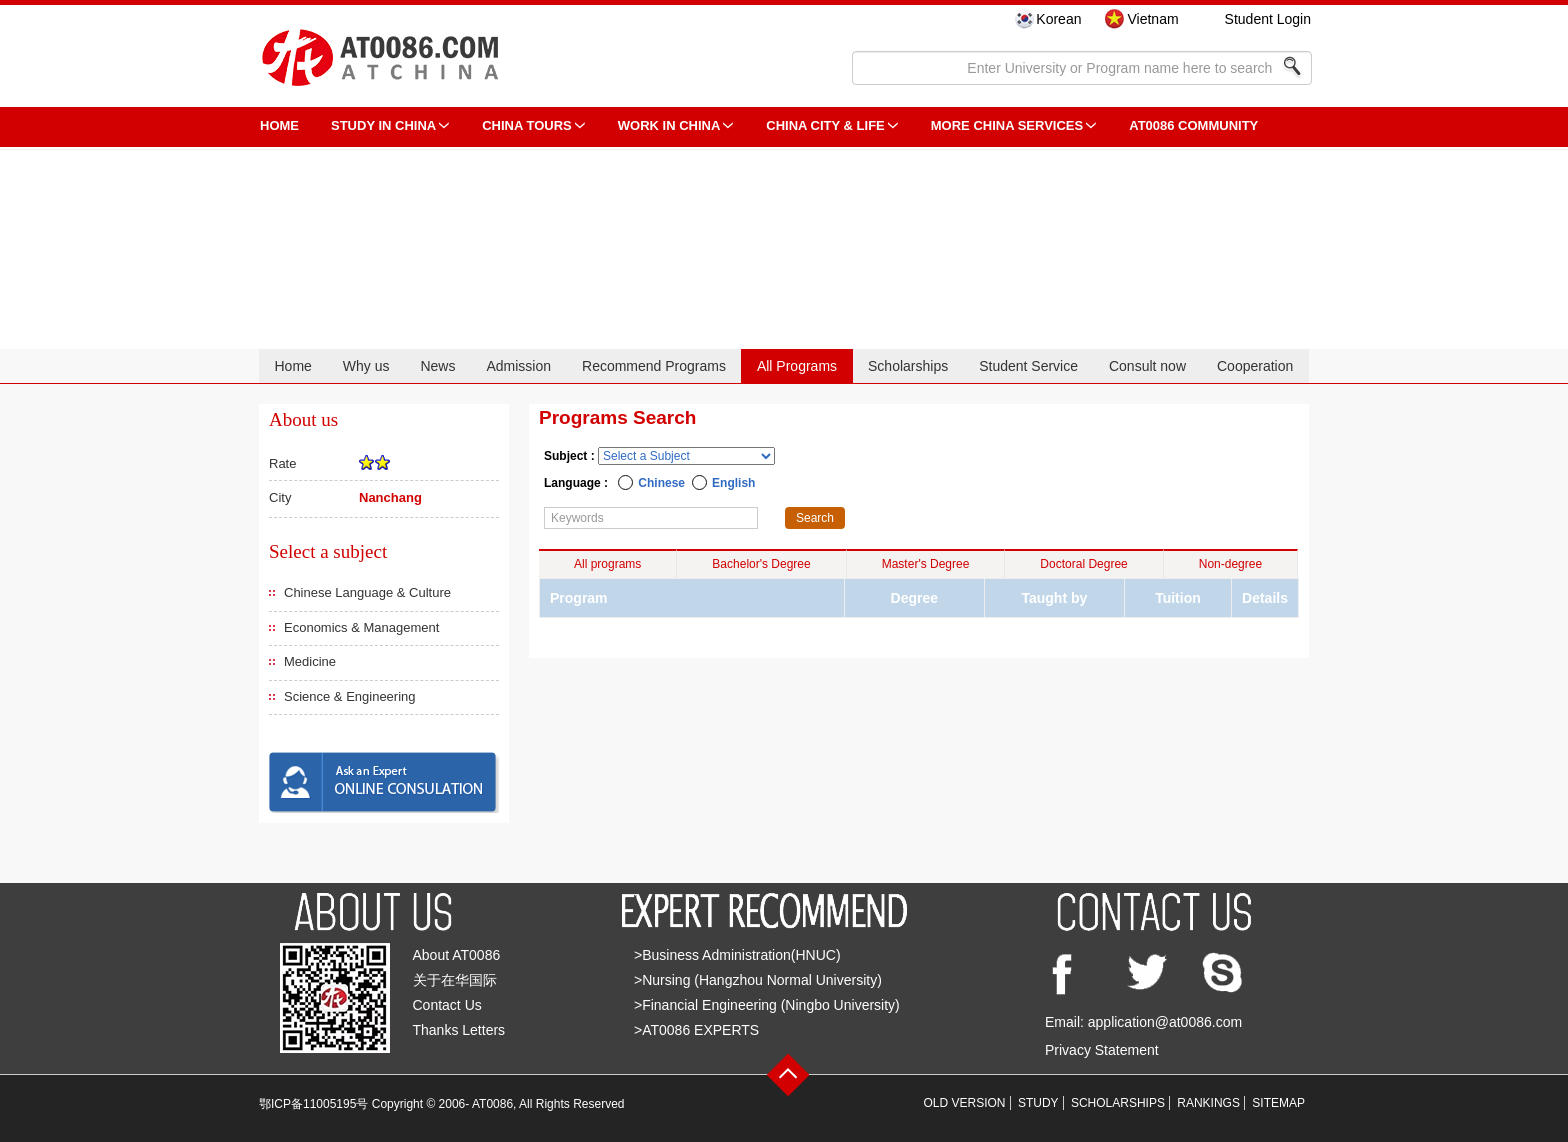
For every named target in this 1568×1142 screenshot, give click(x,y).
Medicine (310, 661)
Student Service (1028, 366)
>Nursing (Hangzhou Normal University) (758, 980)
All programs (607, 564)
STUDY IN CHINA (383, 125)
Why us (366, 366)
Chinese (661, 483)
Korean (1058, 19)
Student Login (1268, 19)
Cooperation (1255, 366)
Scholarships (908, 366)
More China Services (1007, 125)
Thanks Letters (459, 1030)
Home (292, 366)
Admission (518, 366)
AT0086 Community (1193, 125)
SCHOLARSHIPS (1118, 1103)
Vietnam (1152, 19)
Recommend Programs (654, 366)
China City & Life (825, 125)
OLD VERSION (965, 1103)
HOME (279, 125)
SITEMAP (1278, 1103)
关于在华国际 (455, 980)
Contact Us (447, 1005)
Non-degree (1230, 564)
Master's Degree (926, 564)
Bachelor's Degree (761, 564)
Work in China (669, 125)
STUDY (1038, 1103)
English (733, 483)
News (437, 366)
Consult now (1147, 366)
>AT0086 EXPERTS (696, 1030)
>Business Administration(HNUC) (737, 955)
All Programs (797, 366)
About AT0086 (457, 955)
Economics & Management (361, 627)
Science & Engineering (350, 696)
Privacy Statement (1102, 1050)
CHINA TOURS (527, 125)
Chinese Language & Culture (367, 592)
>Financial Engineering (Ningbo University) (767, 1005)
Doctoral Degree (1083, 564)
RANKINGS (1208, 1103)
